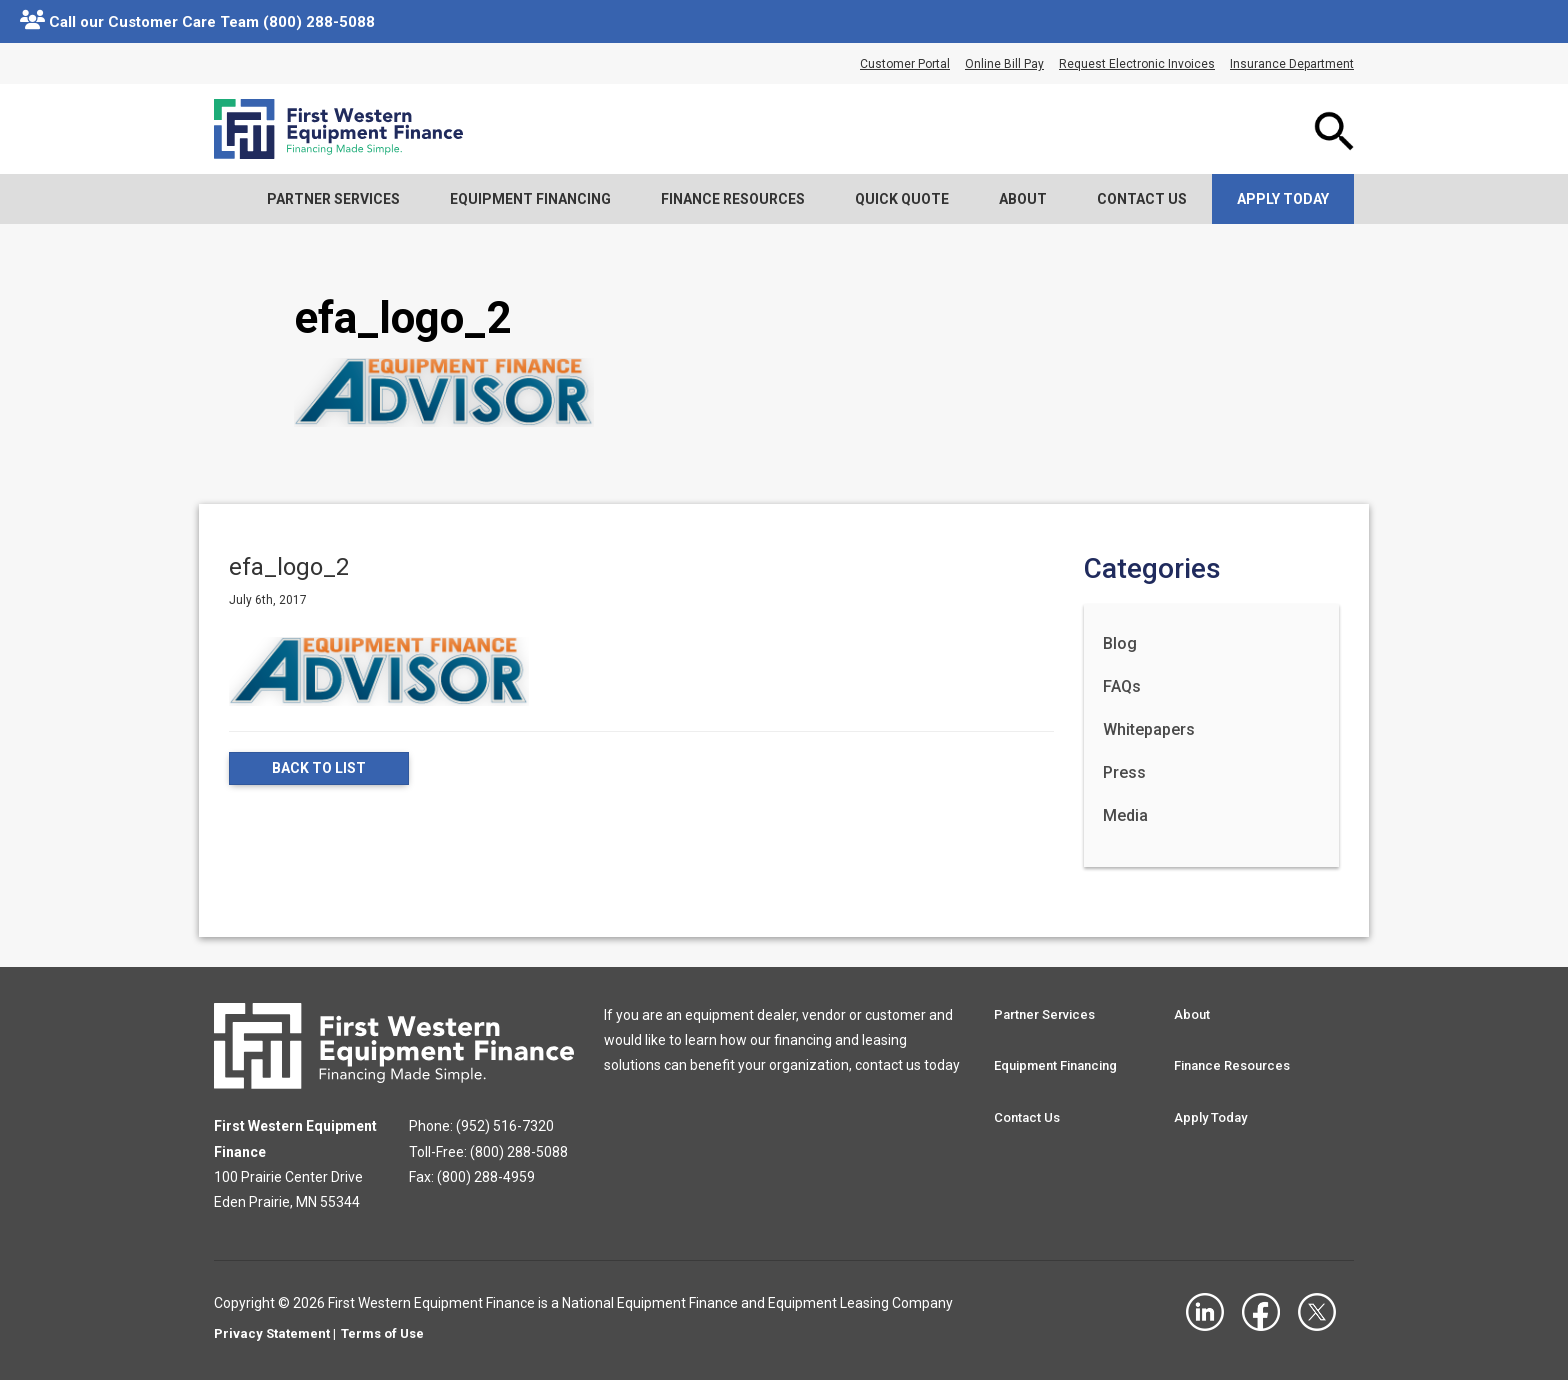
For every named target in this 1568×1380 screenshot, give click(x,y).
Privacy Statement (272, 1333)
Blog (1120, 643)
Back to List (319, 769)
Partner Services (333, 199)
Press (1124, 772)
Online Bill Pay (1004, 64)
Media (1125, 815)
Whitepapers (1149, 729)
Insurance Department (1292, 64)
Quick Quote (902, 199)
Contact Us (1142, 199)
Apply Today (1283, 199)
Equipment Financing (530, 199)
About (1023, 199)
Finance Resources (733, 199)
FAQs (1122, 686)
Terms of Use (382, 1333)
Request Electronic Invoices (1137, 64)
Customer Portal (905, 64)
